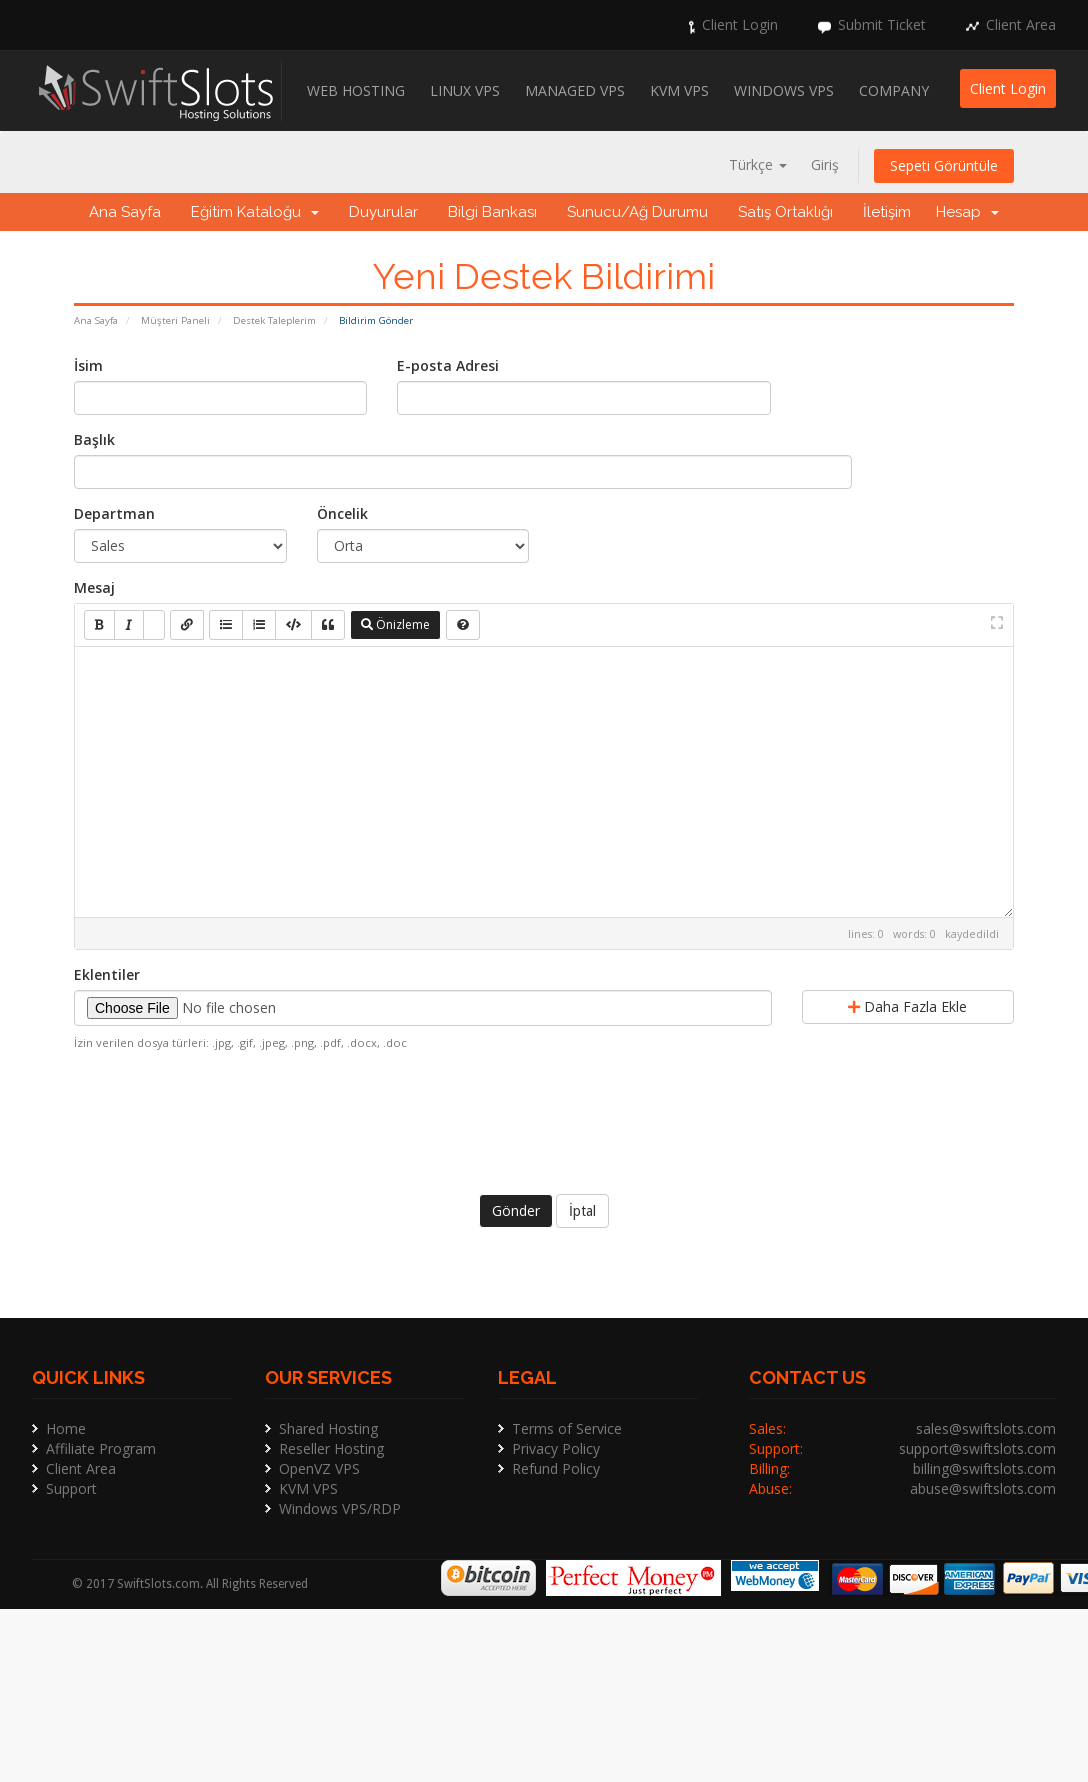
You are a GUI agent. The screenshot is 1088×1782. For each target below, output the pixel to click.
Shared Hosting (328, 1428)
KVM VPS (679, 90)
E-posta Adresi (448, 365)
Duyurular (383, 212)
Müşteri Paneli (175, 320)
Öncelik (342, 513)
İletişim (887, 212)
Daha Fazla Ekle (907, 1006)
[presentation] (544, 1120)
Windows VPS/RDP (340, 1508)
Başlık (94, 439)
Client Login (740, 24)
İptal (582, 1211)
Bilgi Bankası (492, 212)
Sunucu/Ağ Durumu (637, 212)
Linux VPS (465, 90)
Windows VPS (784, 90)
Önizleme (395, 624)
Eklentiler (107, 974)
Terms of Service (567, 1428)
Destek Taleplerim (274, 320)
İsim (88, 365)
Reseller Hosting (331, 1448)
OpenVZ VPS (319, 1468)
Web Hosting (356, 90)
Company (894, 90)
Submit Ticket (882, 24)
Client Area (1021, 24)
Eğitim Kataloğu (255, 212)
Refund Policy (556, 1468)
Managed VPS (575, 90)
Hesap (967, 212)
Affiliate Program (101, 1448)
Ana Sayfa (125, 212)
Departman (114, 513)
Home (66, 1428)
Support (71, 1488)
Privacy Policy (556, 1448)
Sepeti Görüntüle (944, 165)
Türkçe (758, 164)
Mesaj (94, 587)
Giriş (825, 164)
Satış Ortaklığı (785, 212)
